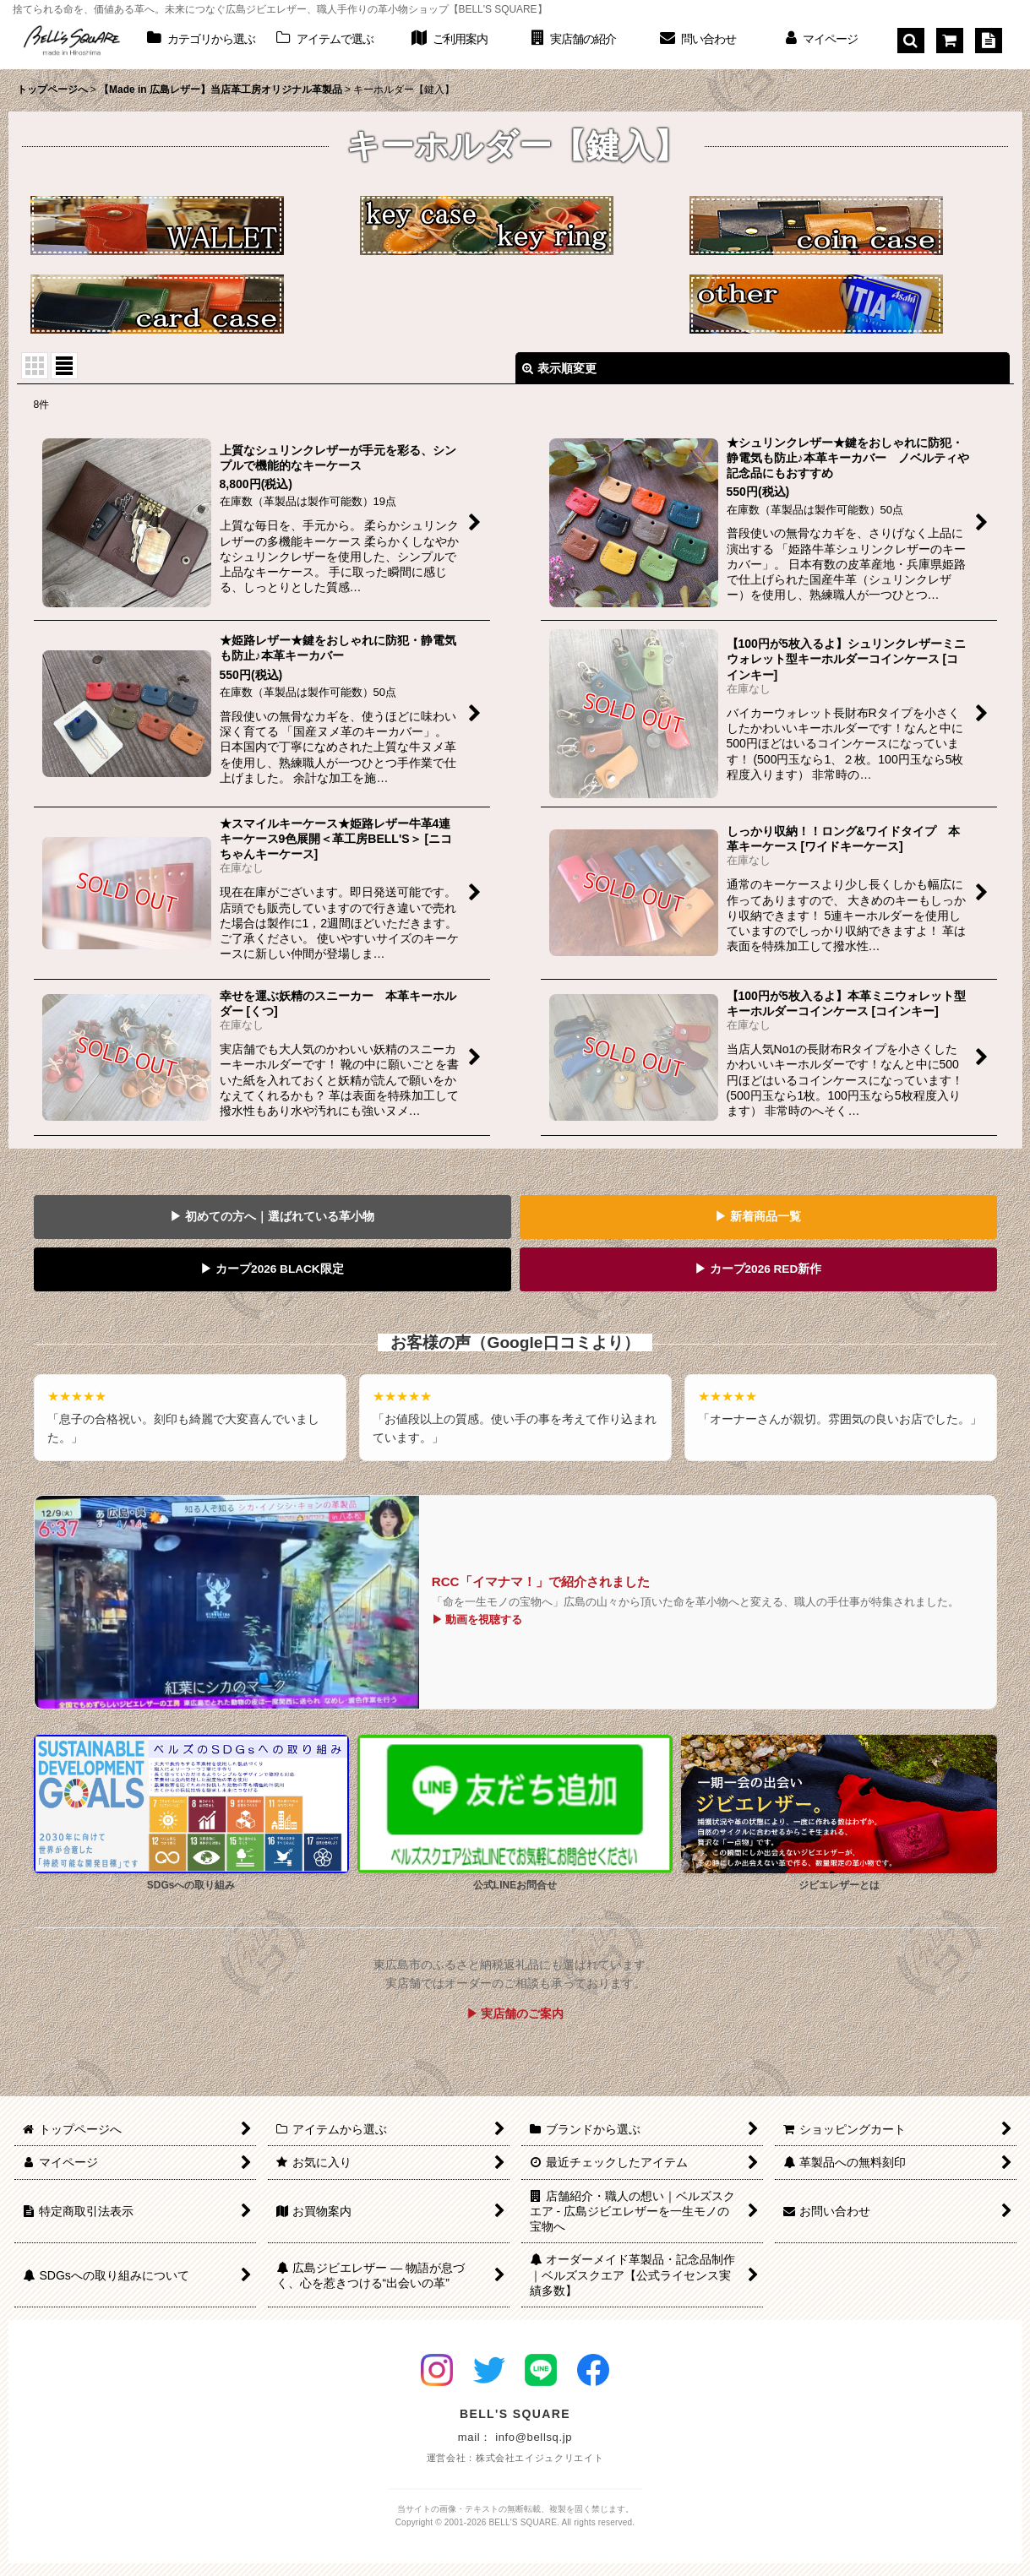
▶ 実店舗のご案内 (515, 2013)
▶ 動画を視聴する (477, 1619)
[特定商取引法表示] (988, 40)
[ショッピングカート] (949, 40)
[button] (910, 40)
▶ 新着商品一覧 (758, 1216)
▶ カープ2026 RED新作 (758, 1269)
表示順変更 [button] (559, 368)
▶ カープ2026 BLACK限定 (271, 1269)
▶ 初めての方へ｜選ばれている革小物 (272, 1216)
